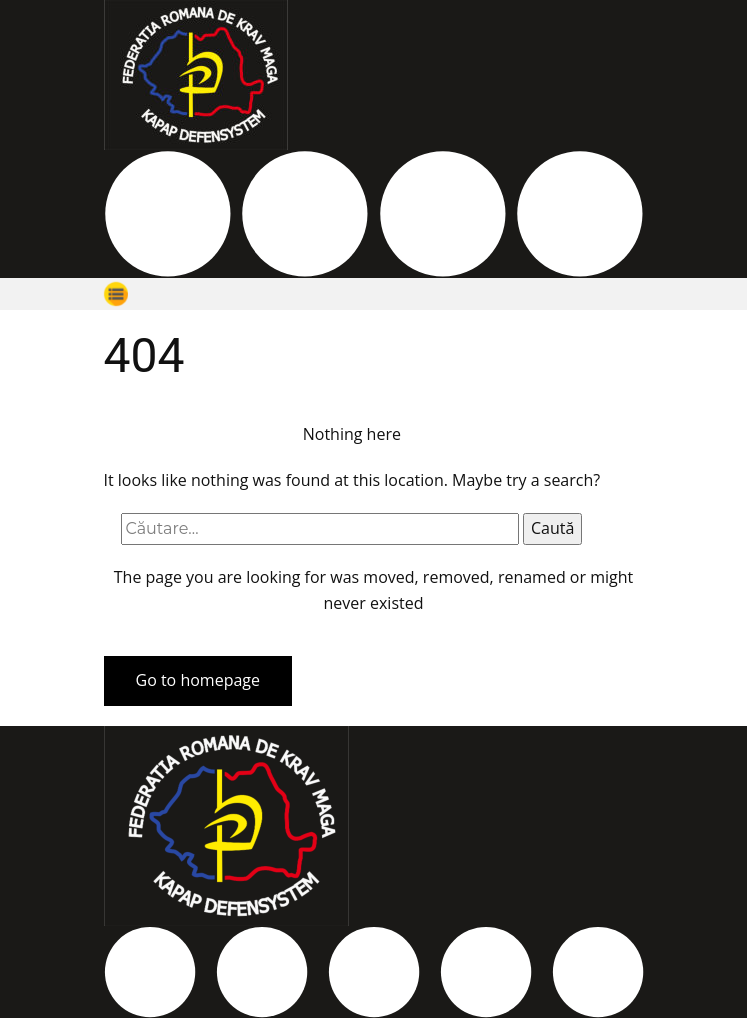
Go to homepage (198, 680)
